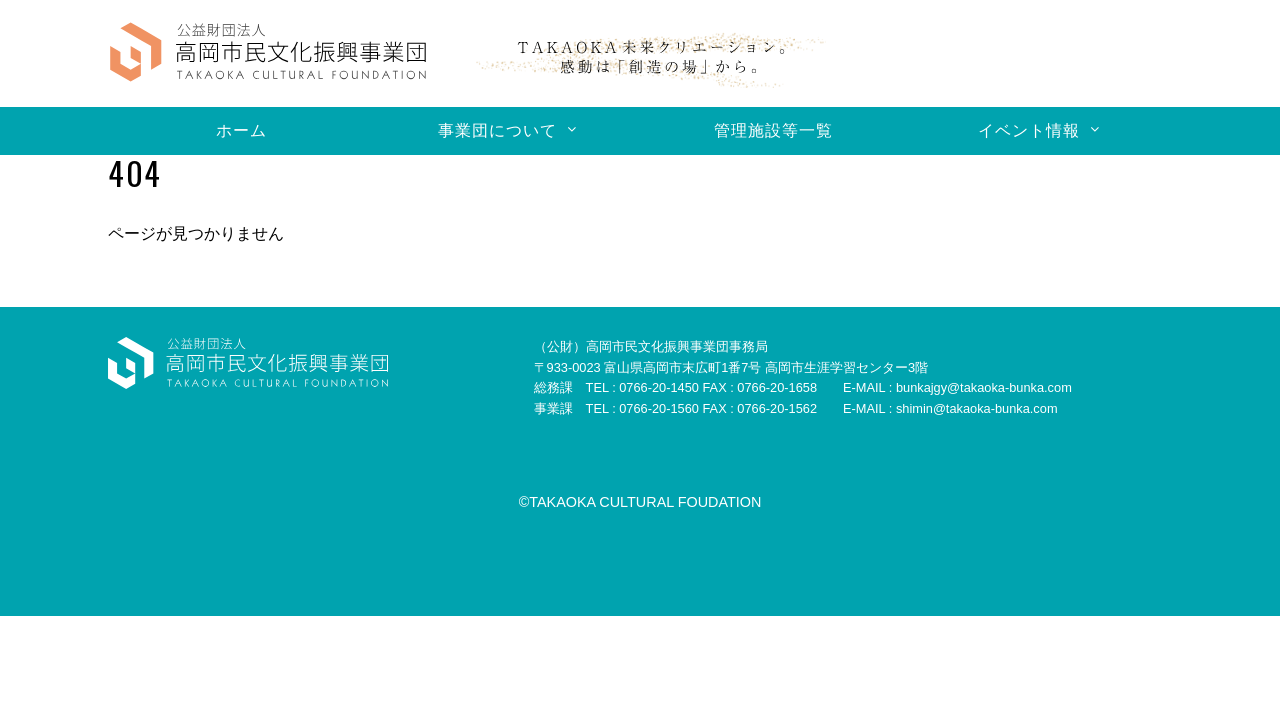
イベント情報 (1029, 130)
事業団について (497, 130)
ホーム (241, 130)
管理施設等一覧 (773, 130)
